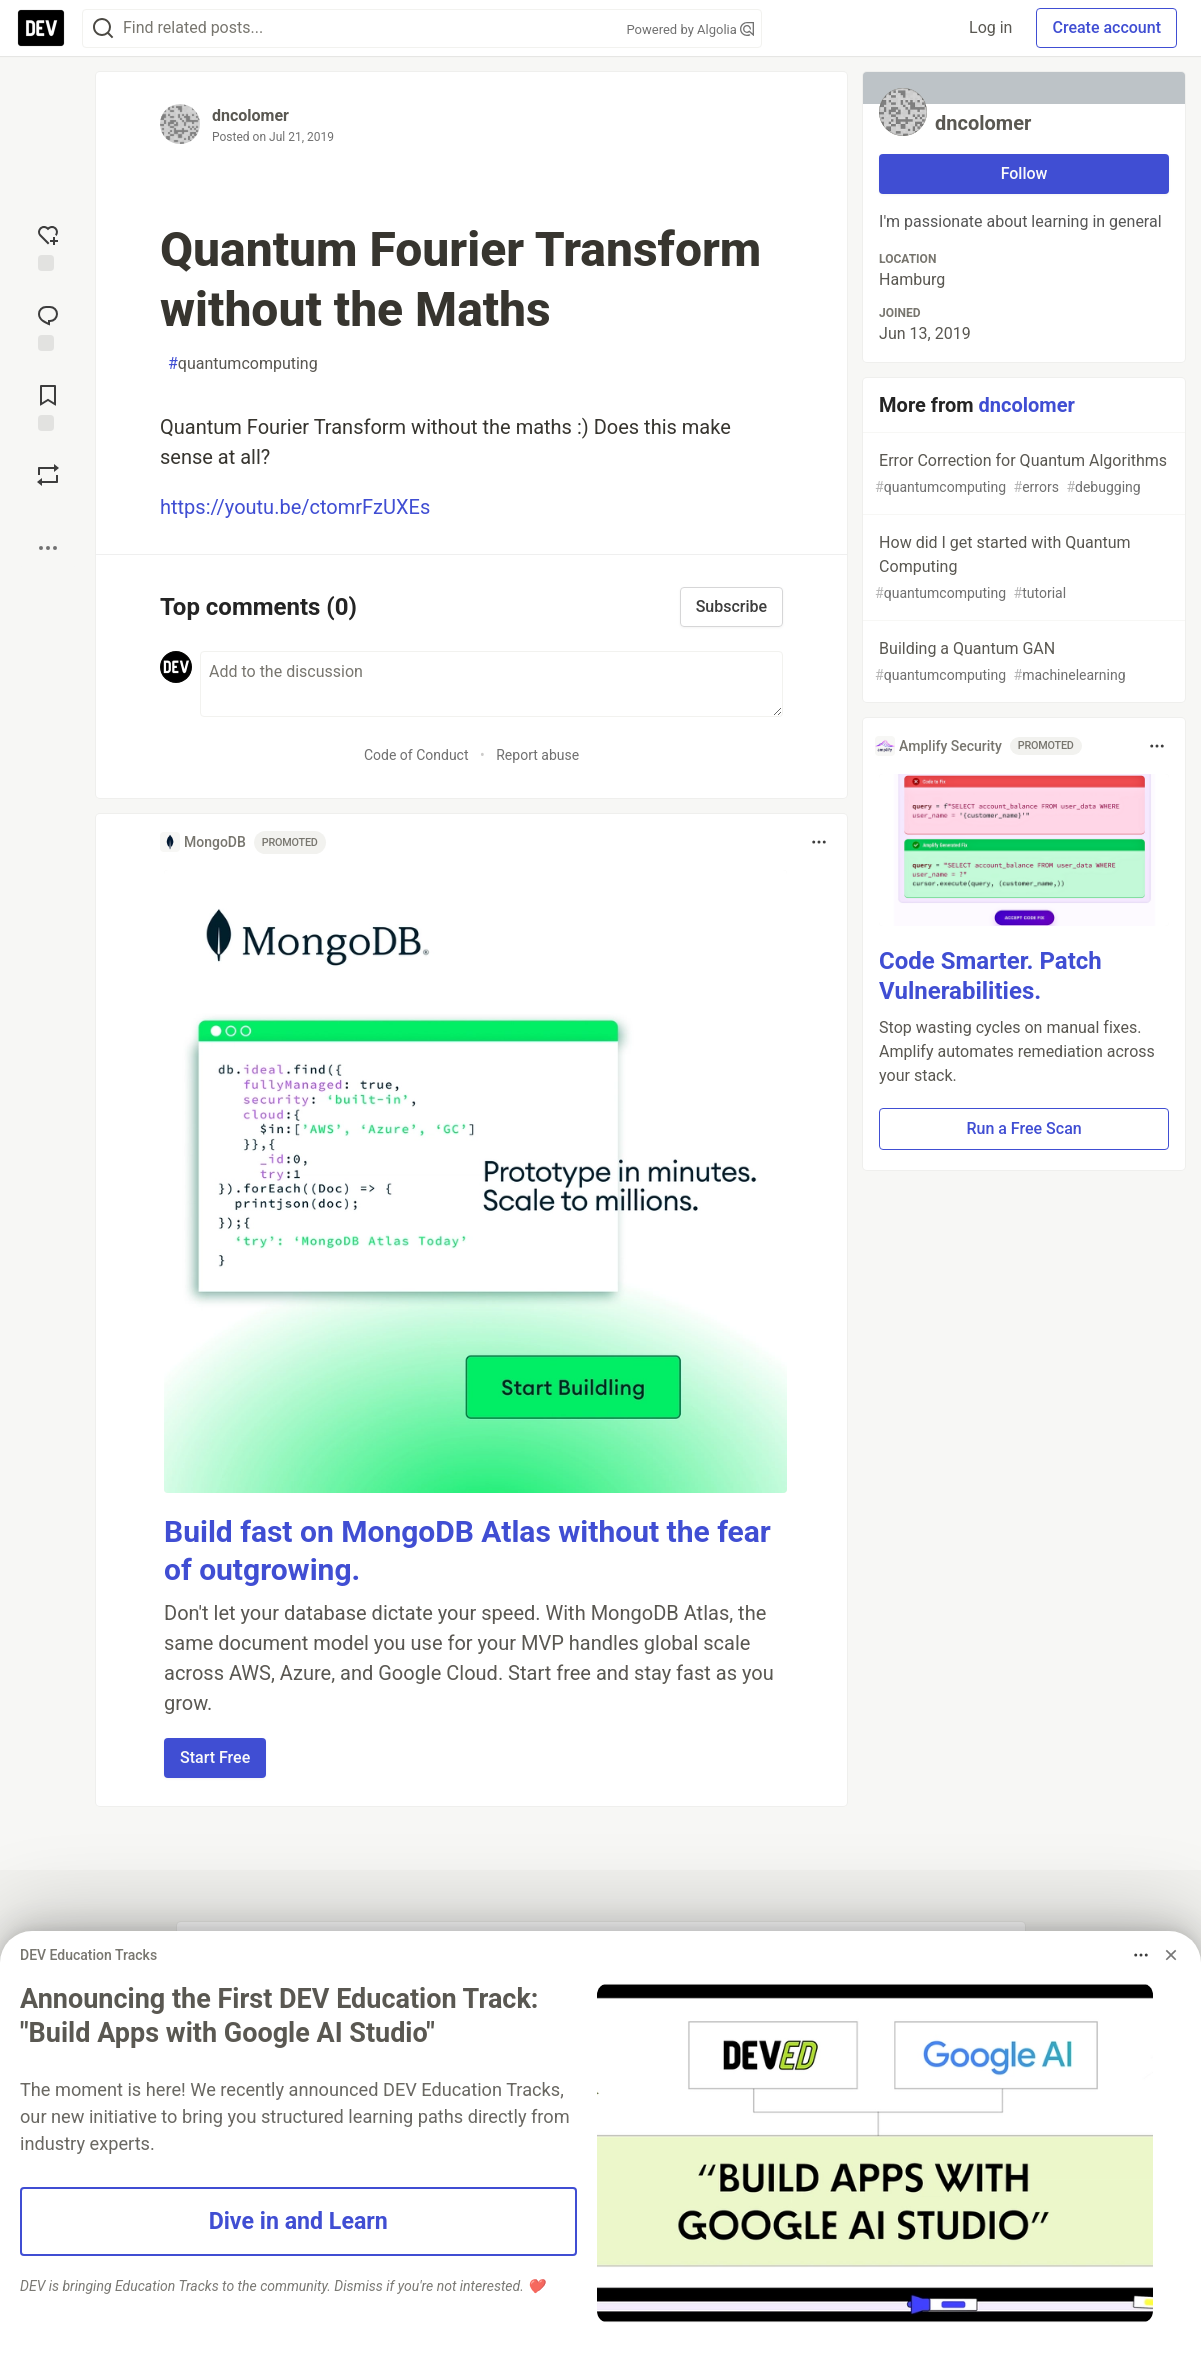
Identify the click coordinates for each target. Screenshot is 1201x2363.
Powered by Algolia (690, 29)
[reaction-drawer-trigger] (48, 246)
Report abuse (537, 755)
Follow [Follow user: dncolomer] (1024, 173)
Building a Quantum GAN (1022, 662)
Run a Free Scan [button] (1023, 1128)
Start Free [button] (215, 1757)
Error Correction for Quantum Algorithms (1022, 474)
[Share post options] (48, 548)
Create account (1106, 27)
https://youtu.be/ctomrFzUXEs (295, 507)
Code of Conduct (416, 755)
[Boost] (48, 475)
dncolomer (250, 115)
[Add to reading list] (48, 406)
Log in (990, 27)
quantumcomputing (243, 364)
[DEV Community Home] (41, 28)
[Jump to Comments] (48, 326)
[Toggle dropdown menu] (819, 842)
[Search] (103, 28)
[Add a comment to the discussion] (491, 684)
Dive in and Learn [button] (298, 2221)
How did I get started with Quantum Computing (1022, 568)
